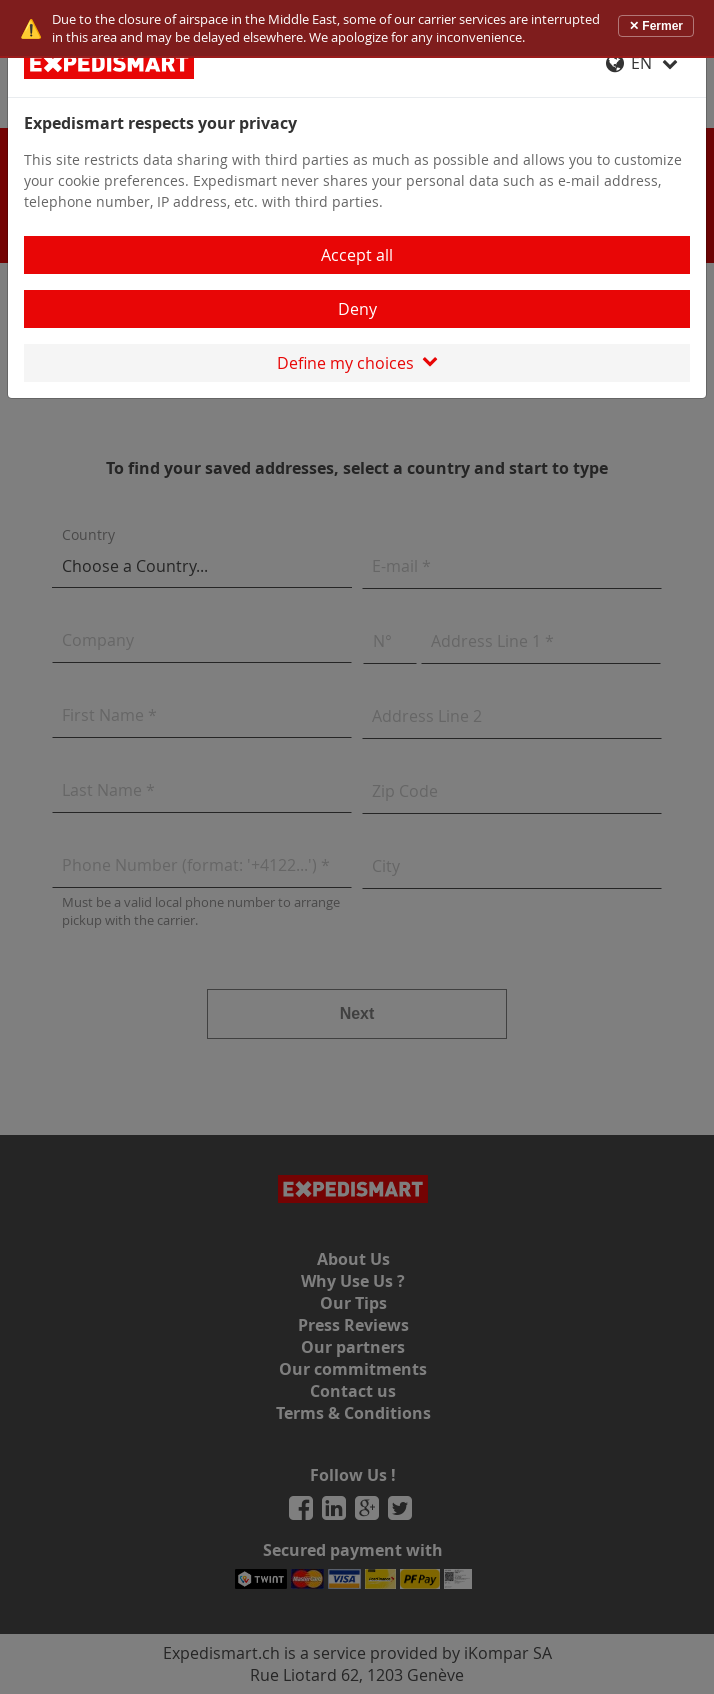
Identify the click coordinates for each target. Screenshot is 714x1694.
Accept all (357, 255)
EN (642, 63)
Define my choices (357, 363)
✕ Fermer (656, 26)
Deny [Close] (357, 309)
